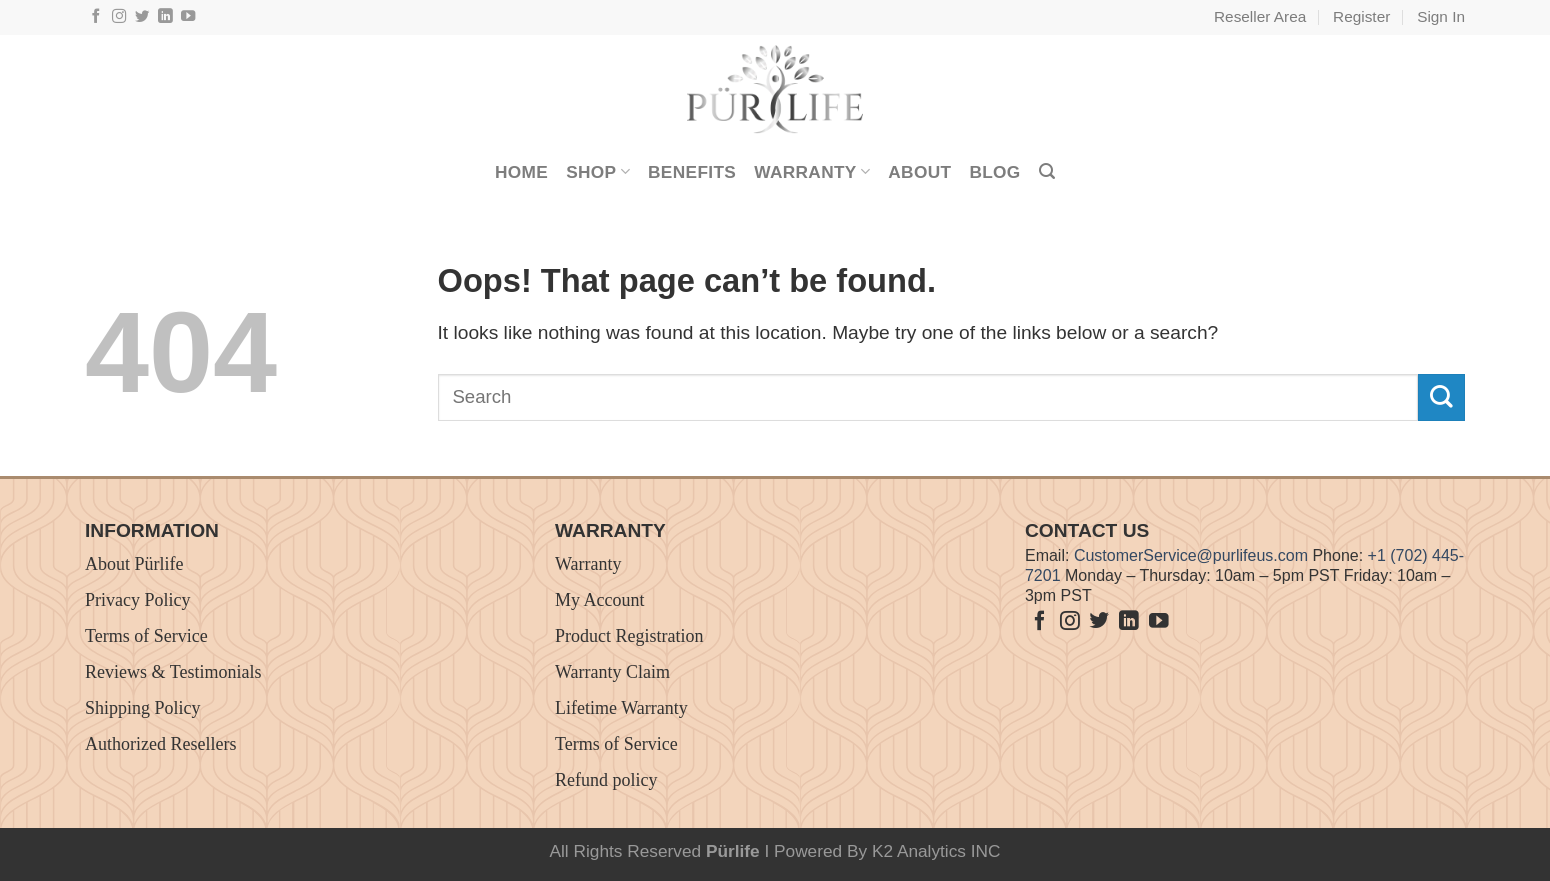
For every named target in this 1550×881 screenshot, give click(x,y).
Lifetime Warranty (621, 708)
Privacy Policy (138, 600)
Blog (994, 172)
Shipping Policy (143, 708)
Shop (598, 172)
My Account (600, 600)
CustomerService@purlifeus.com (1191, 555)
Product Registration (629, 636)
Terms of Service (146, 636)
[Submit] (1441, 397)
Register (1361, 16)
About (919, 172)
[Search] (1047, 171)
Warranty (812, 172)
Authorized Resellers (160, 744)
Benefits (692, 172)
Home (521, 172)
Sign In (1441, 16)
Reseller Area (1260, 16)
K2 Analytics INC (936, 851)
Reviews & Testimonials (173, 672)
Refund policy (606, 780)
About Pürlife (134, 564)
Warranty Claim (612, 672)
